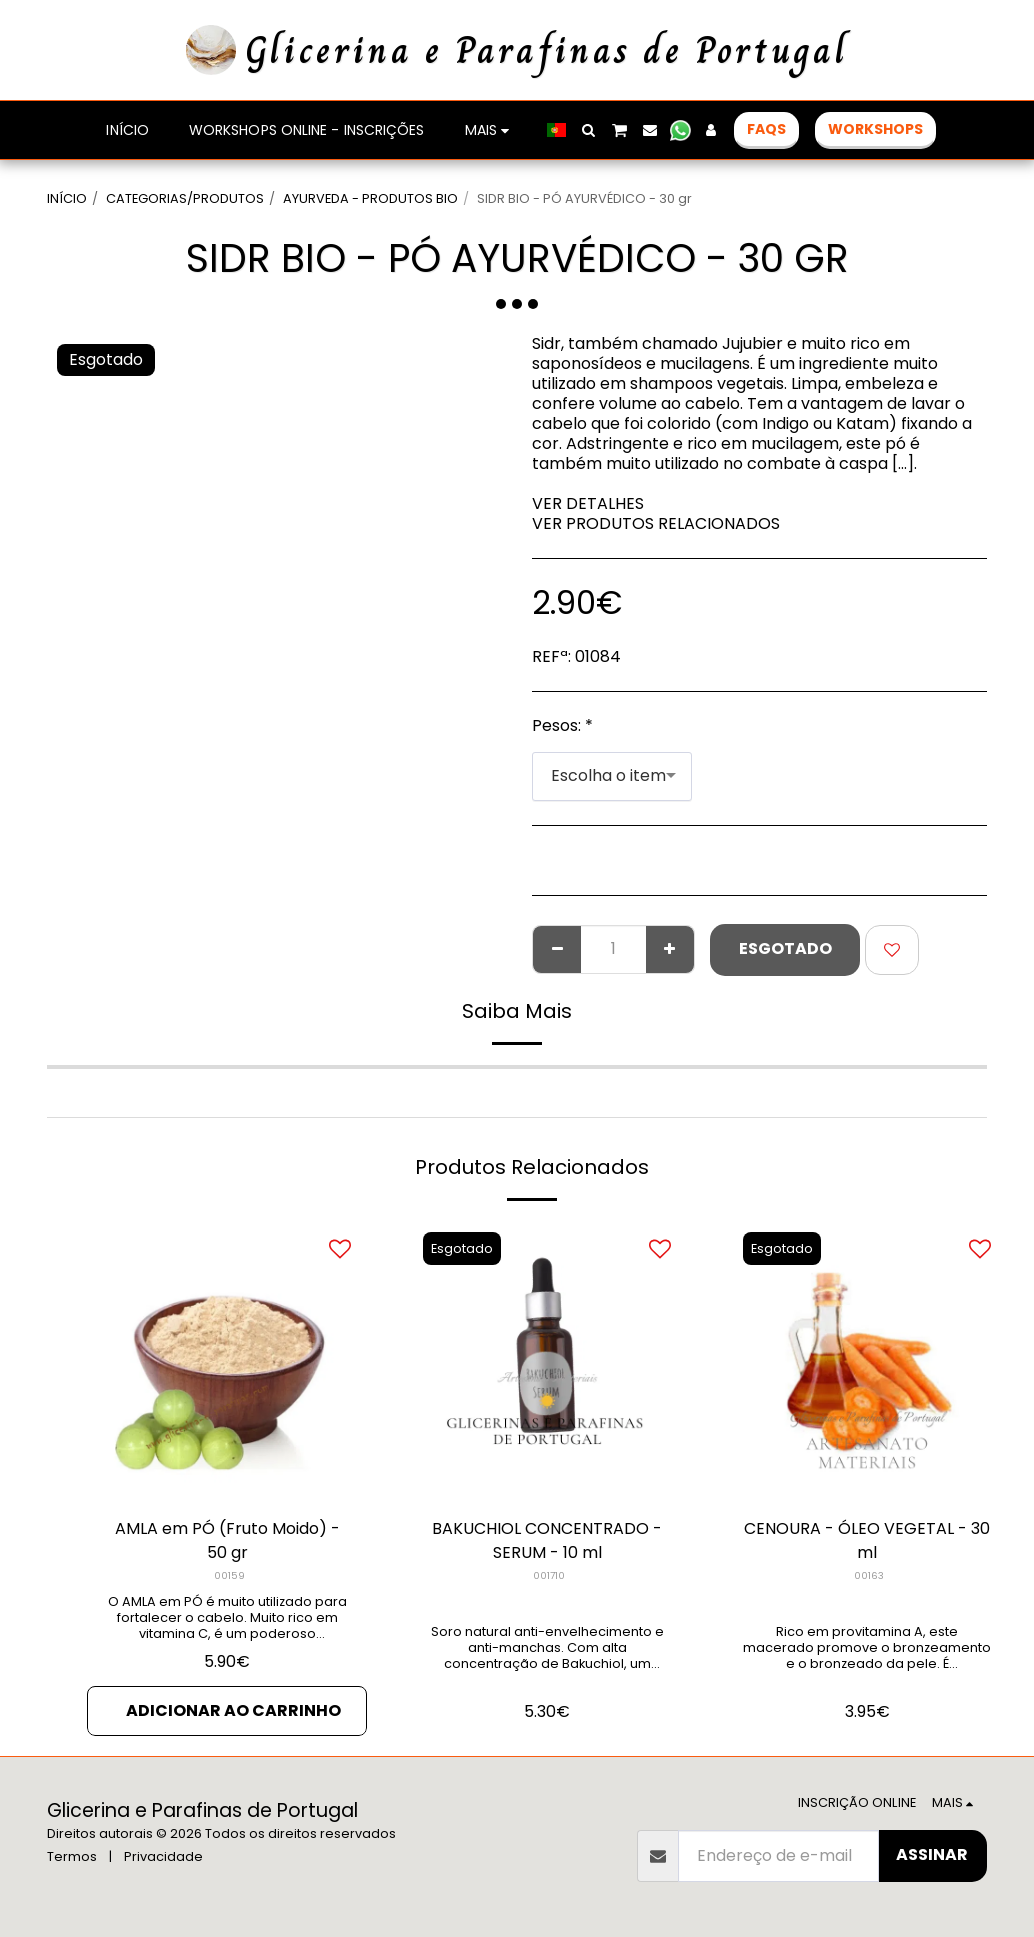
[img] (867, 1361)
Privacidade (163, 1856)
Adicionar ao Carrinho (233, 1710)
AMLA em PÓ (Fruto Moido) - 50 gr (227, 1540)
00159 (229, 1575)
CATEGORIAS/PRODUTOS (185, 198)
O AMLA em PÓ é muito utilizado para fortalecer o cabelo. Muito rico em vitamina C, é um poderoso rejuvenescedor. (227, 1625)
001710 (549, 1575)
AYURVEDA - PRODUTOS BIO (370, 198)
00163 (869, 1575)
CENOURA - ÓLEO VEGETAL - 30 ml (867, 1540)
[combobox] (612, 776)
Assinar (932, 1854)
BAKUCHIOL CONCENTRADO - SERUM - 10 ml (547, 1540)
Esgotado (785, 948)
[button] (589, 130)
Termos (72, 1856)
